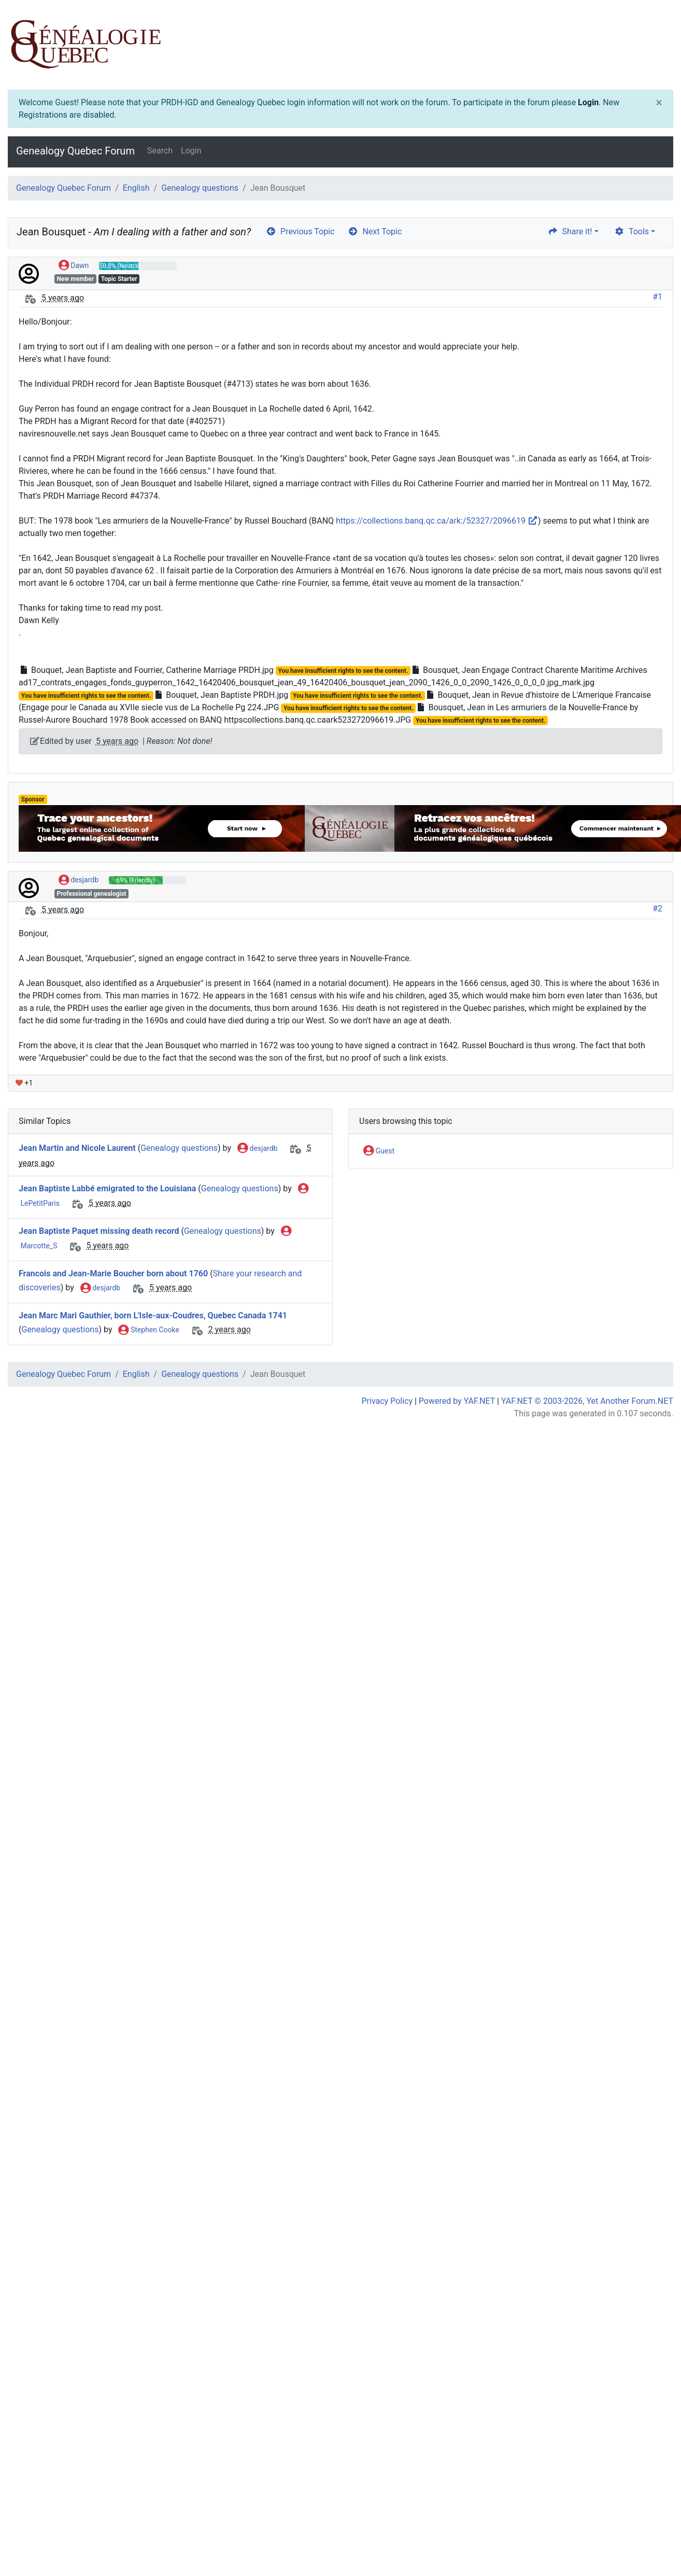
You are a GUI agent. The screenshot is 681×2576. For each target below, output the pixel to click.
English (136, 188)
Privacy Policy (387, 1401)
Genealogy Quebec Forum (75, 151)
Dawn (74, 266)
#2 (657, 908)
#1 (657, 297)
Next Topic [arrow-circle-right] (375, 231)
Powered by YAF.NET (457, 1401)
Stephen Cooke (148, 1330)
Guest (378, 1151)
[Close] (659, 102)
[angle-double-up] (652, 2543)
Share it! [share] (570, 231)
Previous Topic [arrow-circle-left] (300, 231)
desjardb (78, 880)
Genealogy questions (199, 188)
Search (160, 151)
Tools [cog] (631, 231)
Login (588, 102)
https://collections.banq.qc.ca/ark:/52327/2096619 (437, 521)
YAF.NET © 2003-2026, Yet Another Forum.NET (587, 1401)
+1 (24, 1083)
